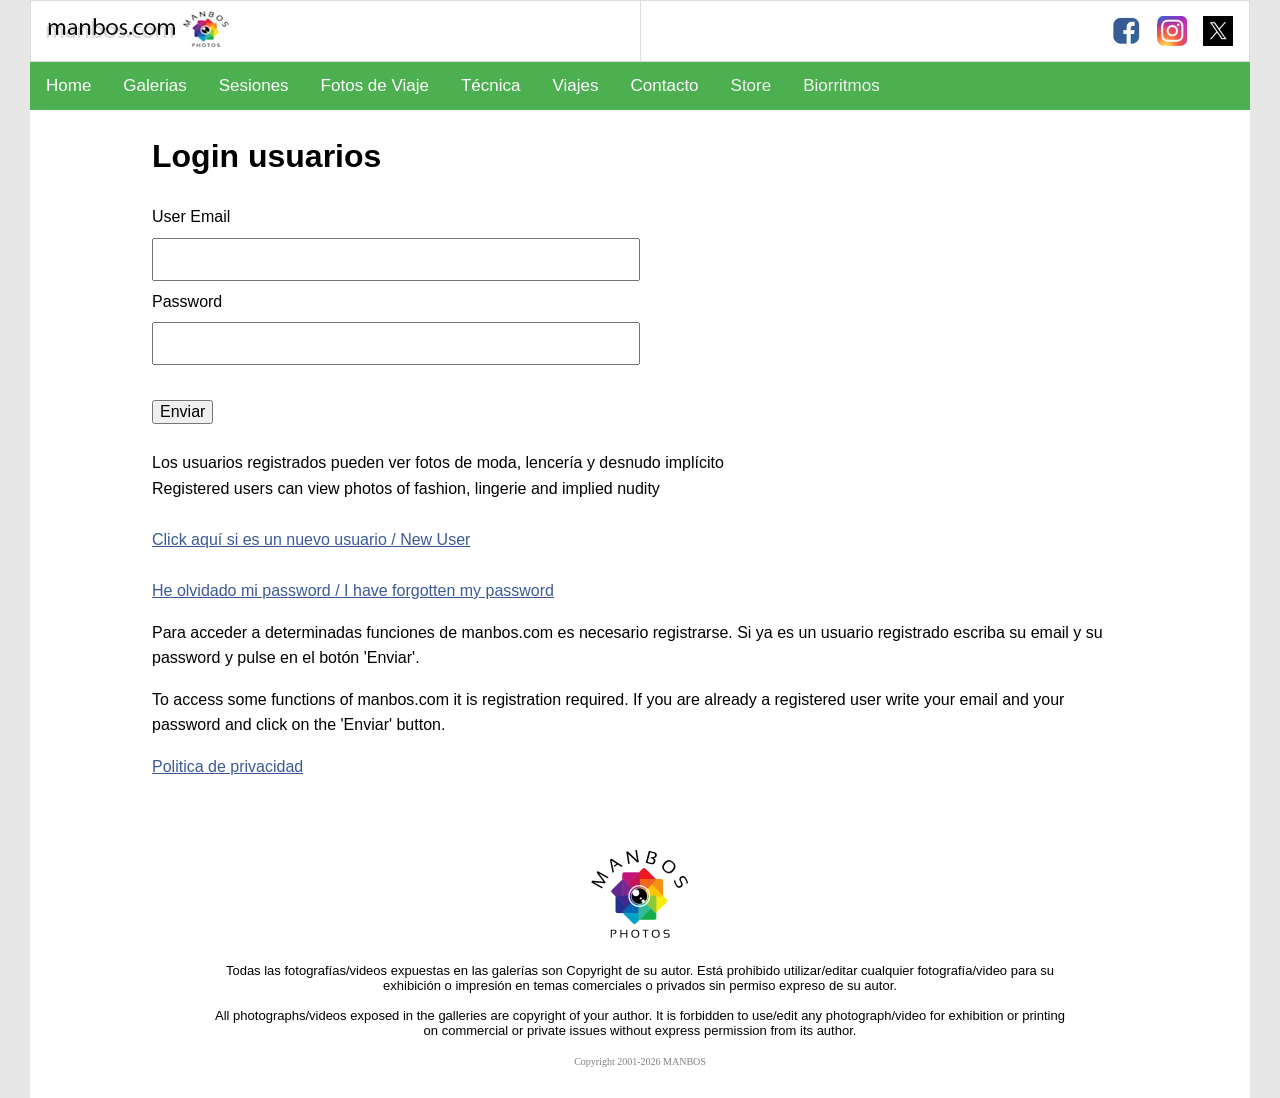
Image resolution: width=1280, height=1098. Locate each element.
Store (751, 85)
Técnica (491, 85)
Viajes (576, 85)
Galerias (154, 85)
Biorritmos (841, 85)
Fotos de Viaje (375, 85)
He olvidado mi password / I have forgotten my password (353, 590)
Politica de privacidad (227, 766)
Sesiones (254, 85)
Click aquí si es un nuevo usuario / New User (311, 539)
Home (68, 85)
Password (189, 301)
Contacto (665, 85)
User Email (191, 216)
